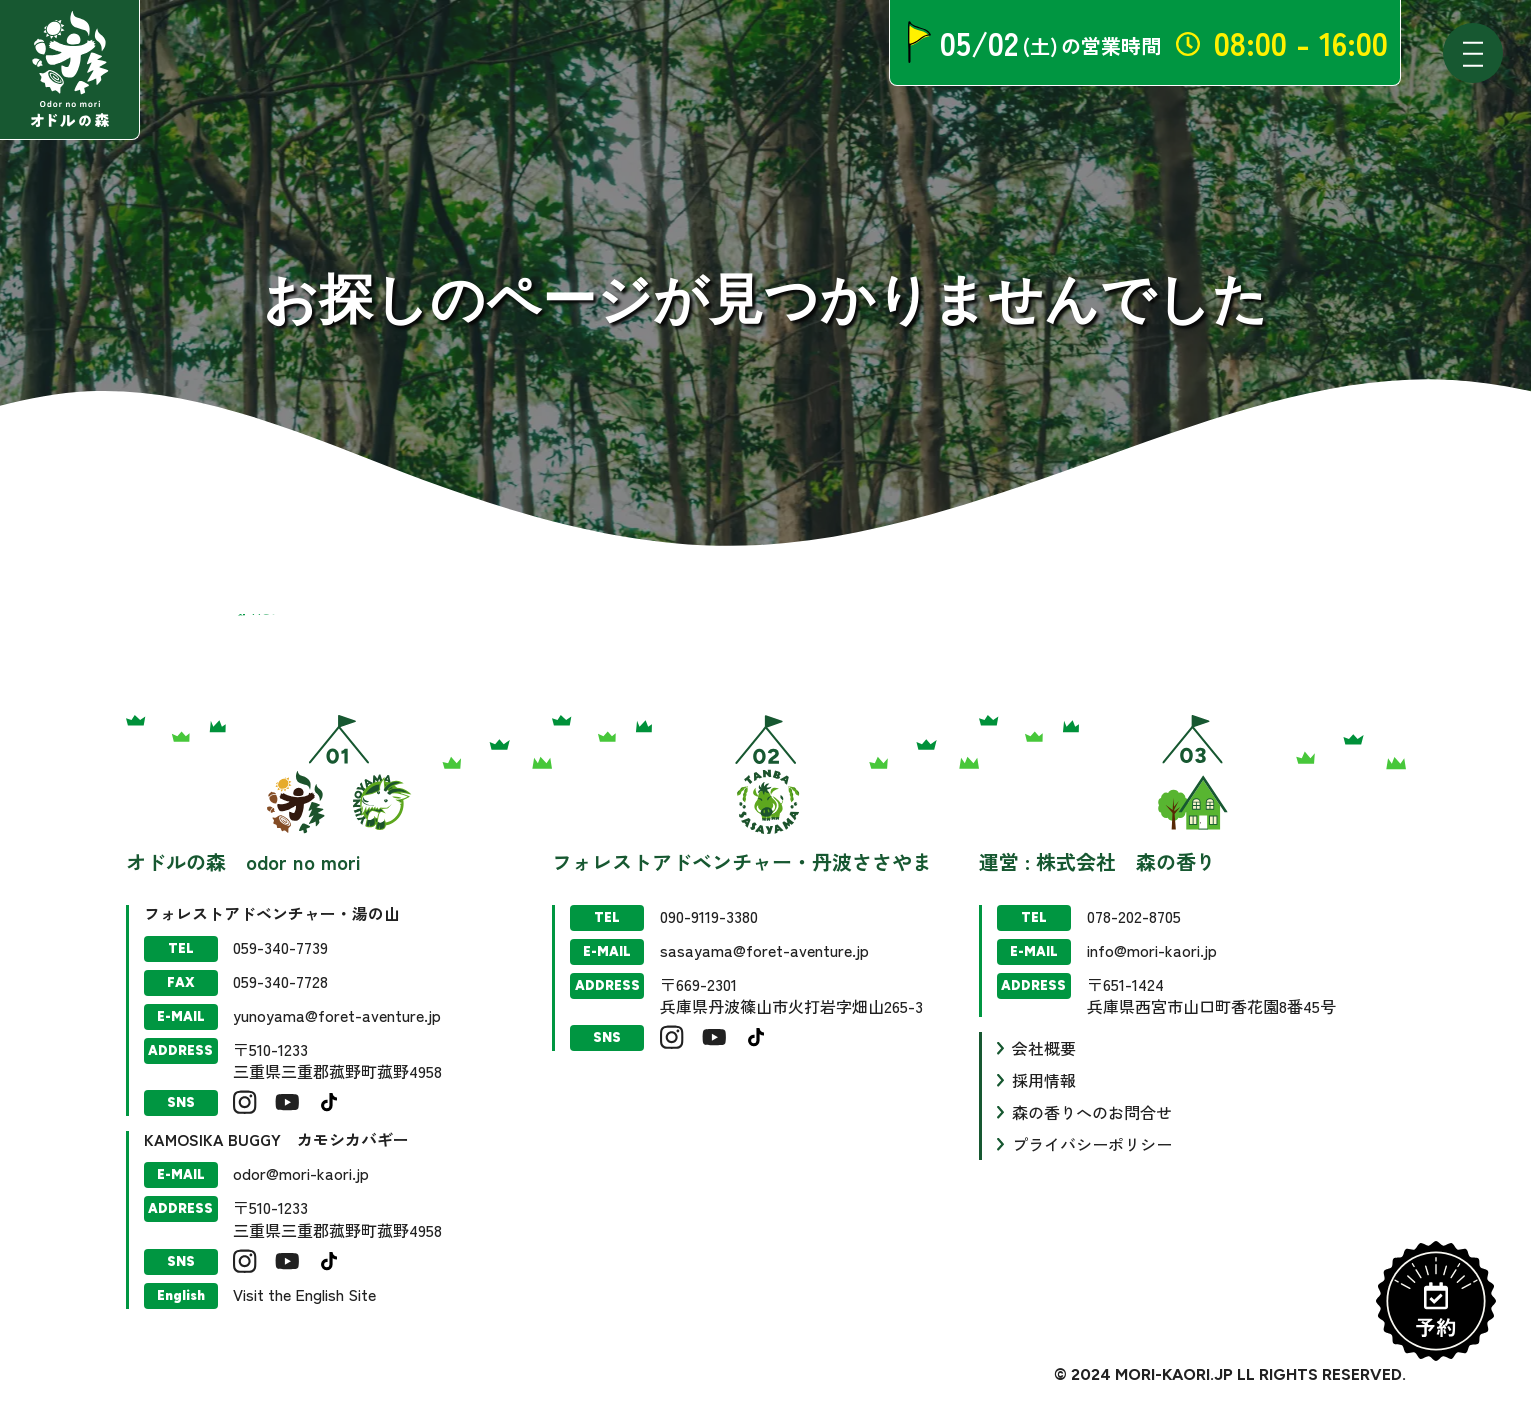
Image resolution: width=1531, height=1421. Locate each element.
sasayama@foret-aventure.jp (764, 950)
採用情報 (1044, 1080)
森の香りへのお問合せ (1092, 1112)
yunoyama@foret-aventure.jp (337, 1015)
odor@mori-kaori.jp (301, 1173)
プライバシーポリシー (1092, 1144)
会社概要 (1044, 1048)
